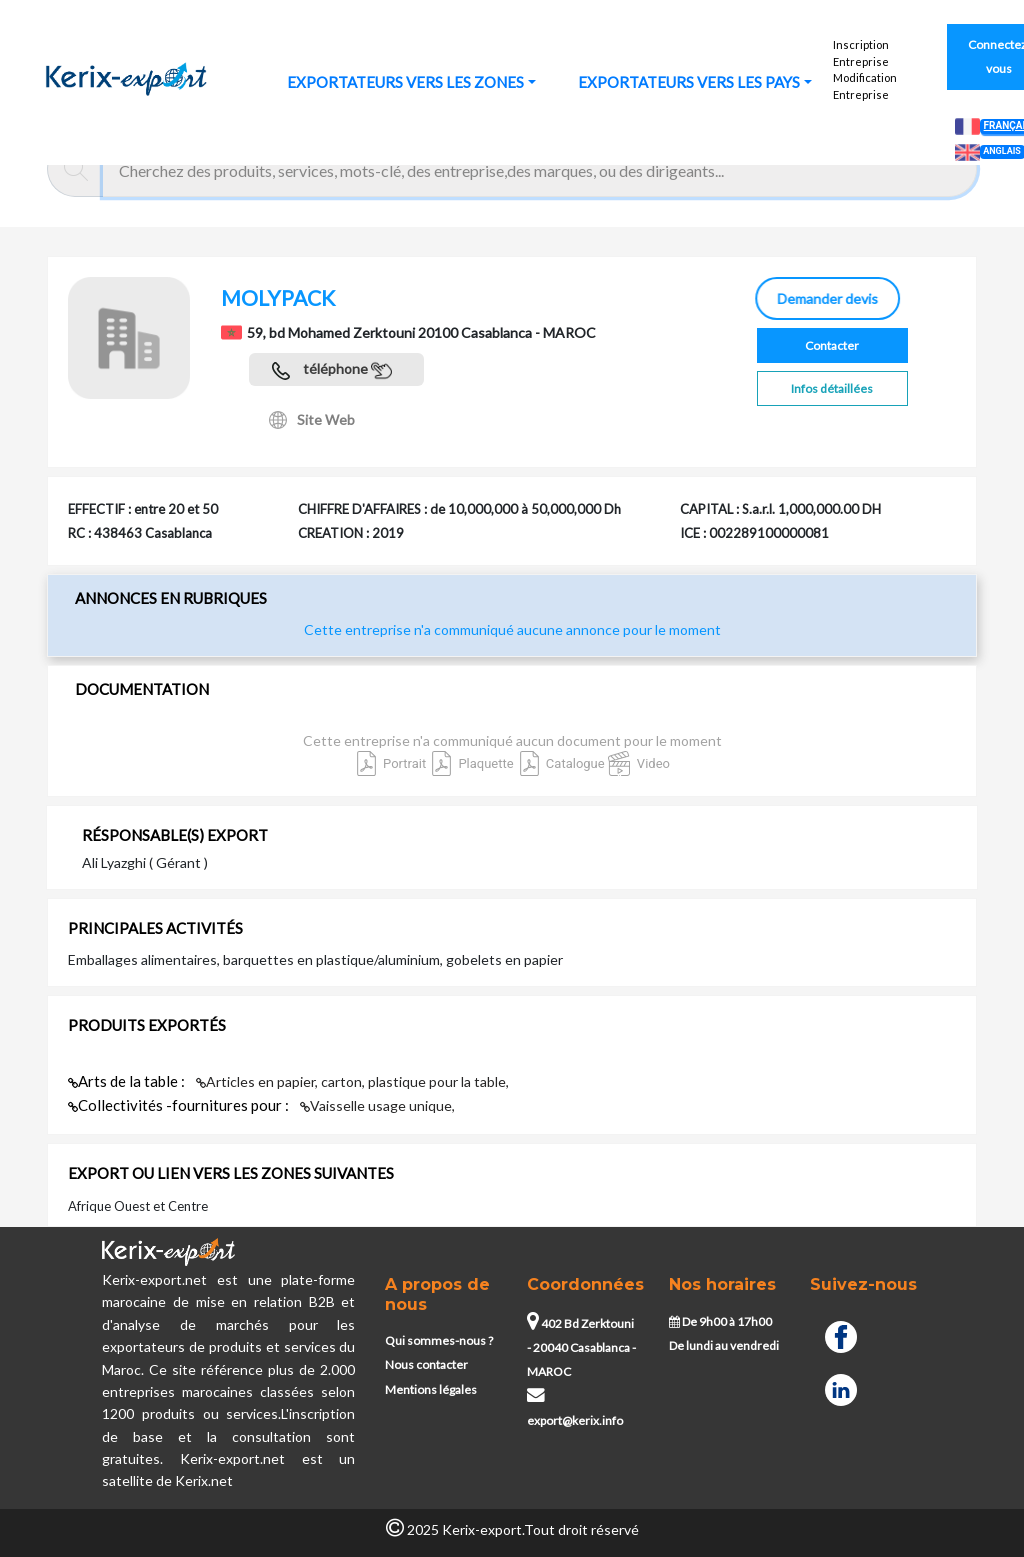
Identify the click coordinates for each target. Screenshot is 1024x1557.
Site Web (312, 420)
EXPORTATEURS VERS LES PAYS (689, 82)
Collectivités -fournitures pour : (180, 1105)
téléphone (332, 370)
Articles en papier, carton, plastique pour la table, (352, 1081)
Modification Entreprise (865, 86)
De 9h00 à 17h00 (720, 1321)
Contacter (832, 345)
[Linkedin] (841, 1387)
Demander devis (829, 298)
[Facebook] (841, 1335)
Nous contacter (426, 1364)
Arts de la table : (128, 1081)
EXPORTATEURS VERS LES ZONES (405, 82)
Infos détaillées (832, 388)
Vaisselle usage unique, (377, 1105)
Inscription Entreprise (861, 53)
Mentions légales (431, 1389)
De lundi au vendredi (724, 1345)
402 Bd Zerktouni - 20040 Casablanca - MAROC (581, 1348)
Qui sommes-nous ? (439, 1340)
